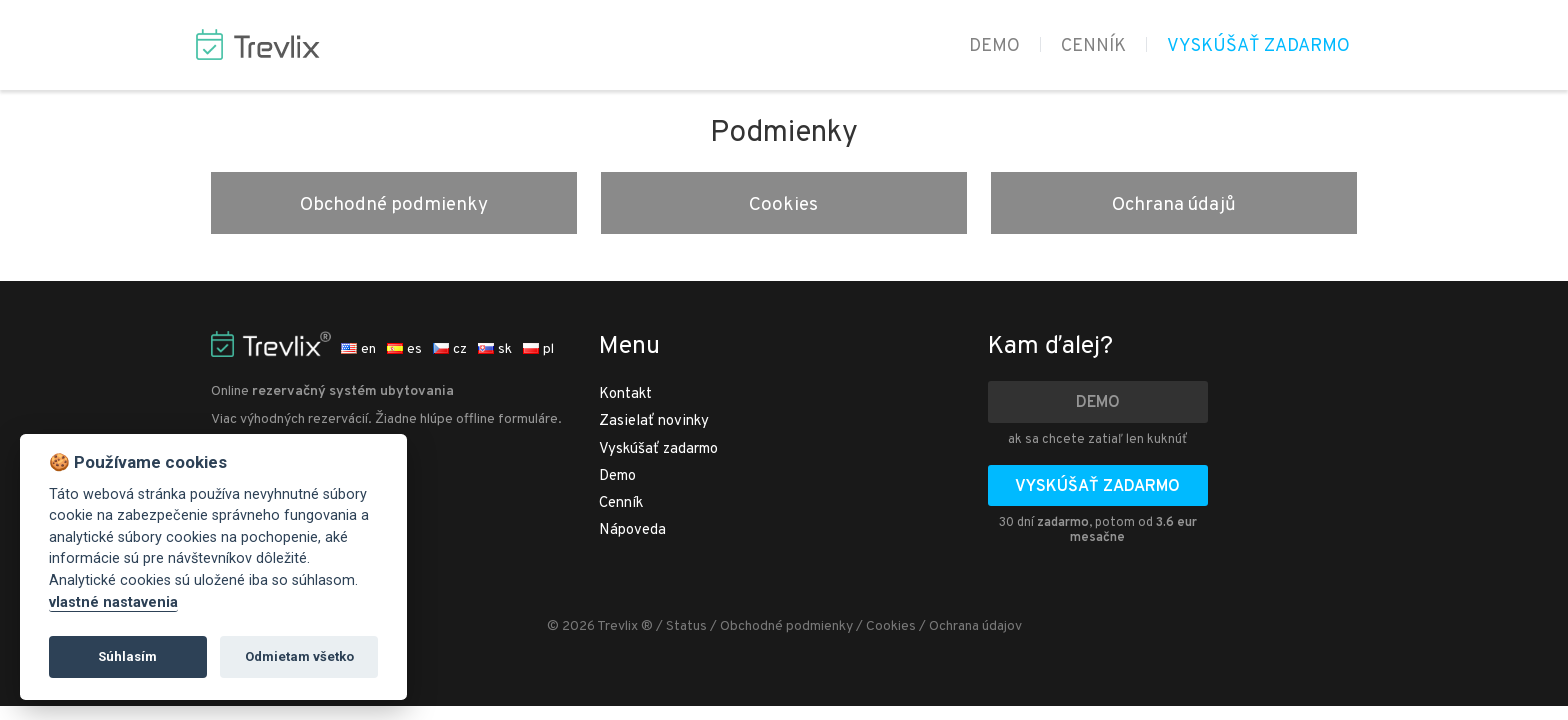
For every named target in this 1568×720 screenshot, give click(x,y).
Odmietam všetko (299, 656)
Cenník (1093, 46)
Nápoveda (632, 530)
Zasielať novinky (654, 421)
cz (450, 349)
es (404, 349)
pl (538, 349)
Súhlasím (127, 656)
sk (495, 349)
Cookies (783, 205)
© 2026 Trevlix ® (600, 626)
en (358, 349)
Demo (994, 46)
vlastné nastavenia (113, 602)
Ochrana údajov (975, 626)
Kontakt (625, 394)
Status (686, 626)
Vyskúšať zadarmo (1258, 46)
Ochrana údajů (1174, 205)
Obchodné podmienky (394, 205)
